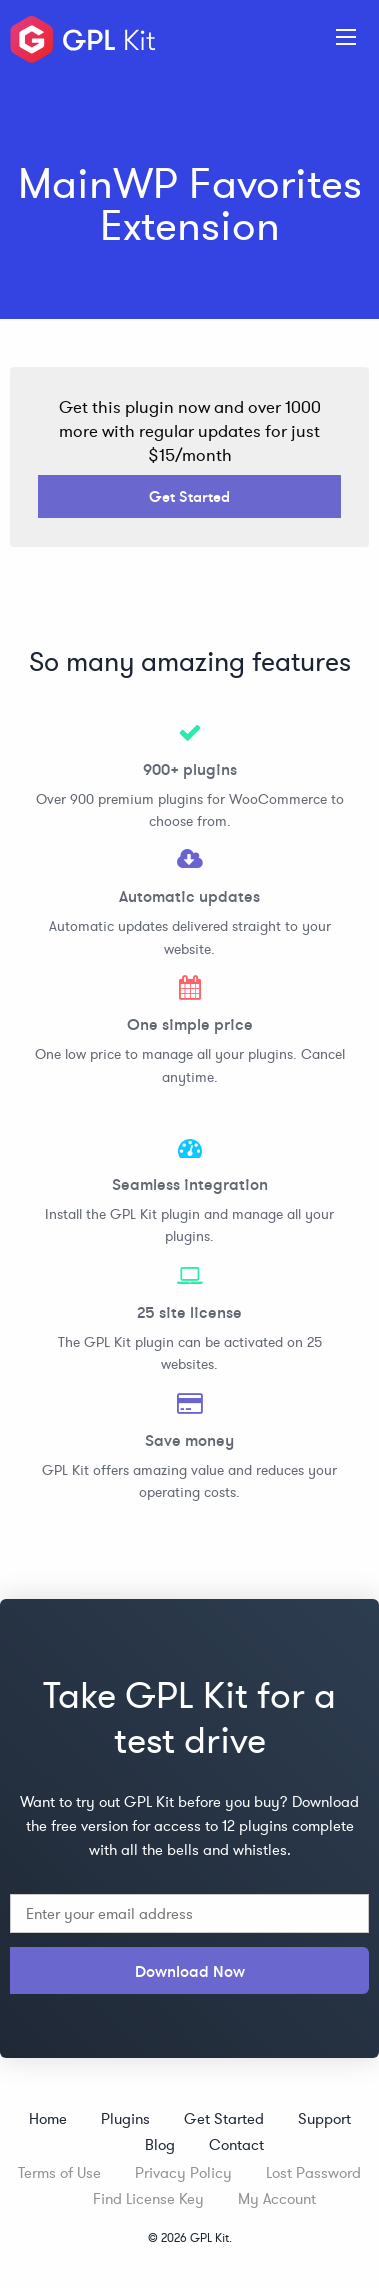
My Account (277, 2198)
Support (324, 2118)
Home (48, 2118)
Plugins (125, 2118)
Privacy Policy (183, 2172)
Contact (236, 2144)
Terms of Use (59, 2172)
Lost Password (313, 2172)
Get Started (189, 496)
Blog (160, 2144)
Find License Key (148, 2198)
